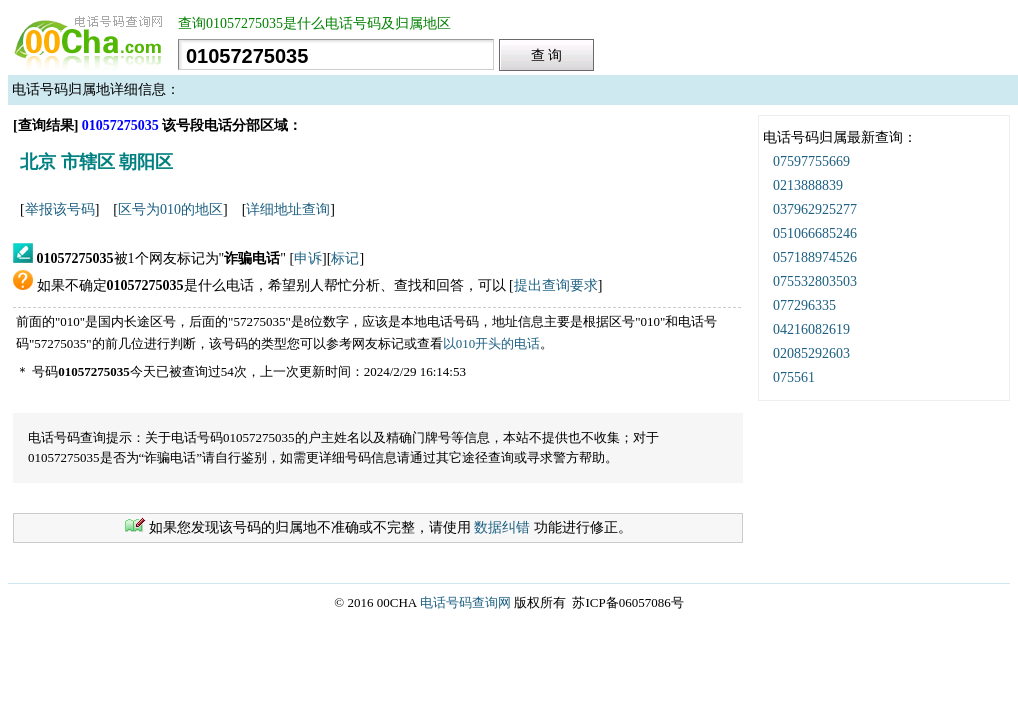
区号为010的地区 (170, 209)
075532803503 (815, 281)
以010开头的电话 (492, 343)
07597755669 (811, 161)
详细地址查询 (288, 209)
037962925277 (815, 209)
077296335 (804, 305)
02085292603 (811, 353)
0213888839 (808, 185)
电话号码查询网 (465, 602)
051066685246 (815, 233)
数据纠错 (502, 527)
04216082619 (811, 329)
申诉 (308, 258)
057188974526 (815, 257)
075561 (794, 377)
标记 (345, 258)
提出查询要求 (556, 285)
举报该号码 (60, 209)
